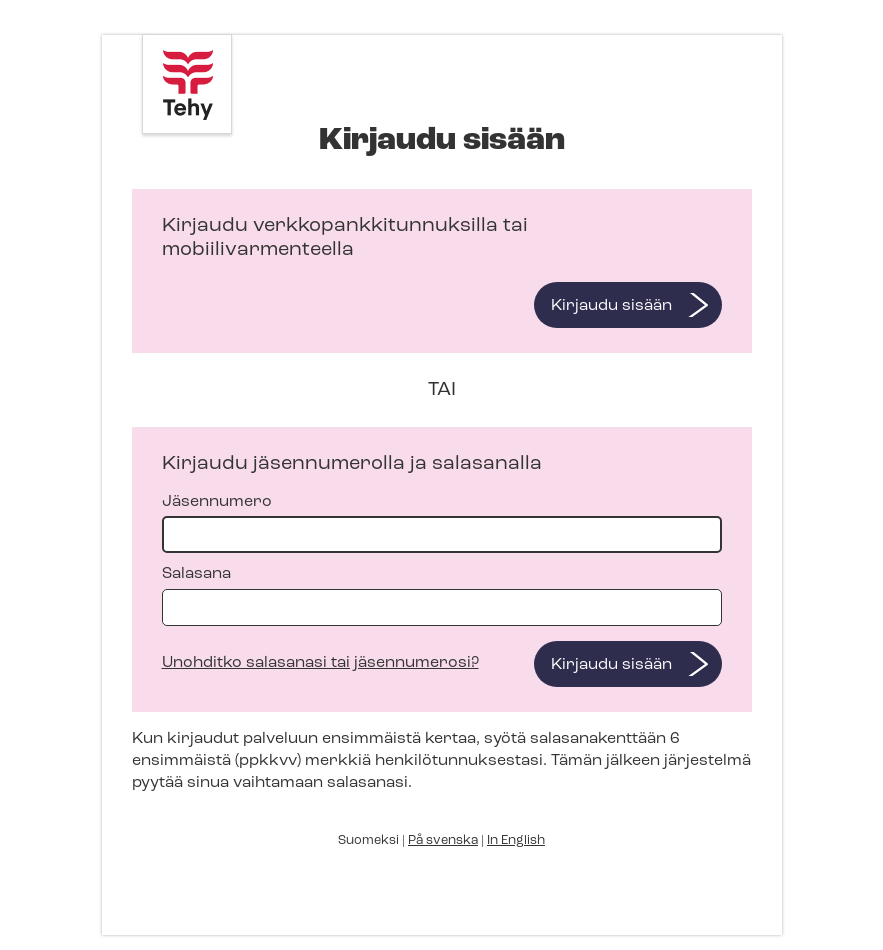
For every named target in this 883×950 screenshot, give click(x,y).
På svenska (443, 840)
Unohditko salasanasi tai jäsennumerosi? (320, 663)
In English (516, 840)
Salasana (442, 595)
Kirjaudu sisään (611, 306)
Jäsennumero (442, 523)
